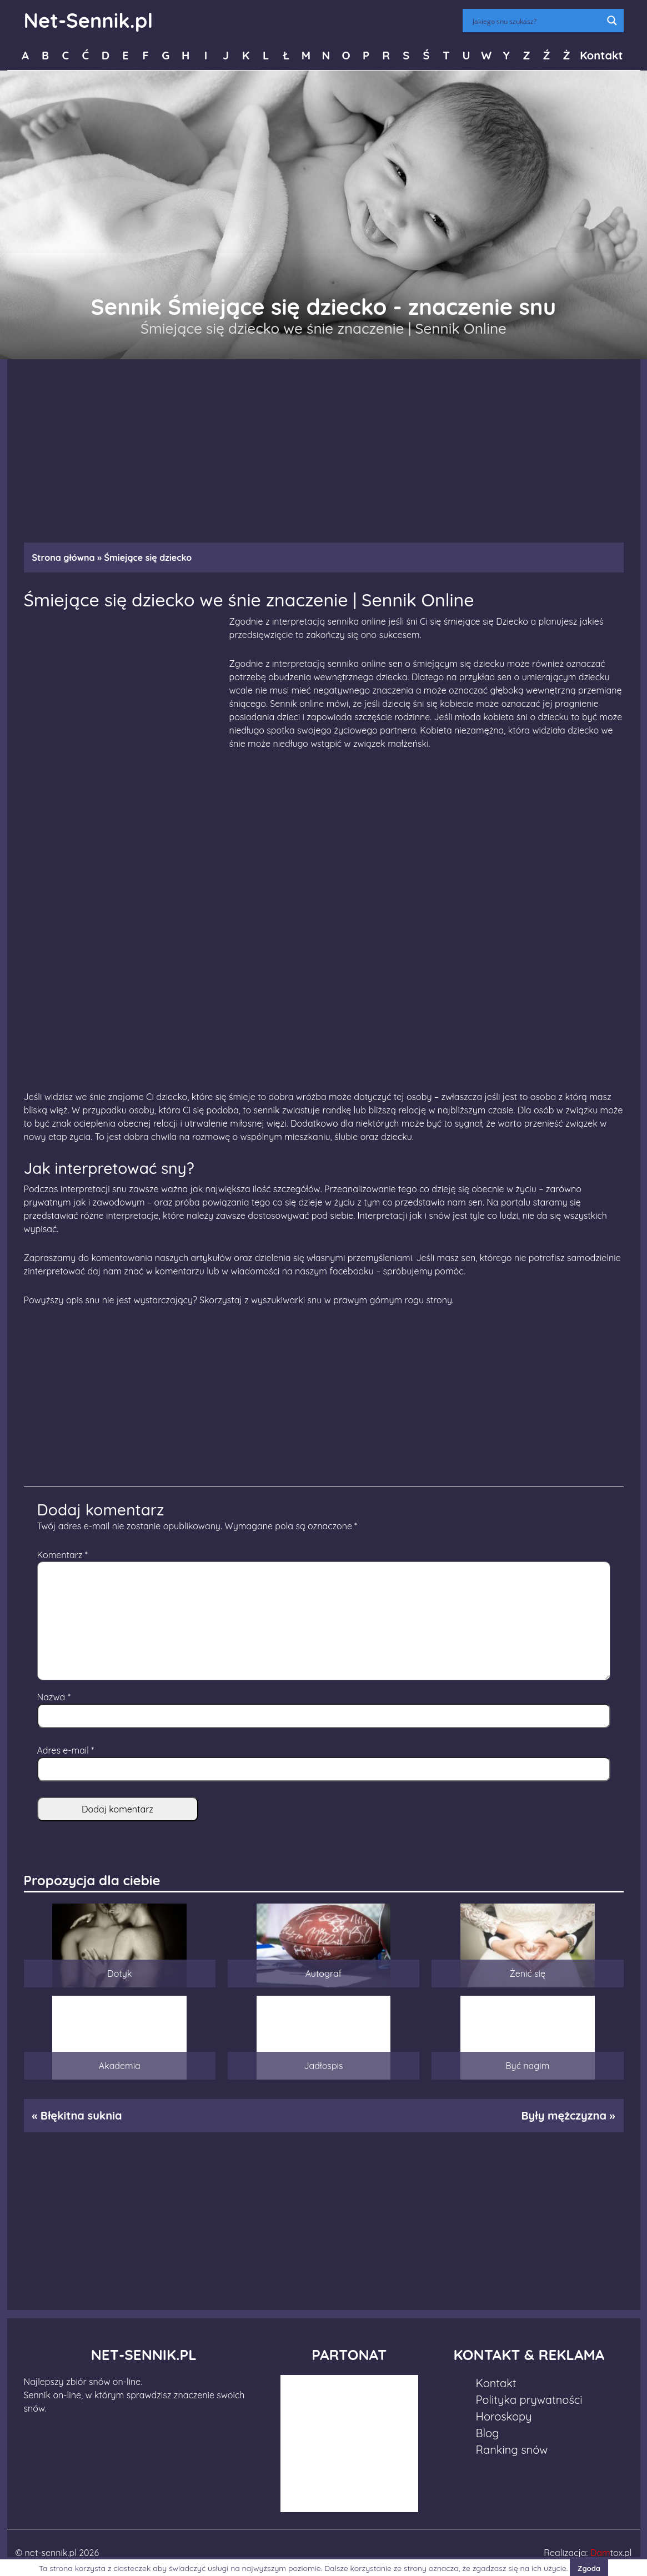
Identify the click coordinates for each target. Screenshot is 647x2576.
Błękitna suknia (81, 2115)
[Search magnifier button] (612, 20)
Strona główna (63, 557)
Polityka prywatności (529, 2400)
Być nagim (527, 2065)
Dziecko (512, 621)
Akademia (120, 2065)
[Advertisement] (324, 445)
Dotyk (119, 1973)
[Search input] (536, 20)
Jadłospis (323, 2065)
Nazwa (54, 1697)
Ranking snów (512, 2450)
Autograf (323, 1973)
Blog (487, 2433)
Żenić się (527, 1973)
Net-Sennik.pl (88, 20)
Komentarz (62, 1554)
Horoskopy (504, 2416)
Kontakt (601, 55)
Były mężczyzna (563, 2115)
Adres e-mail (65, 1750)
